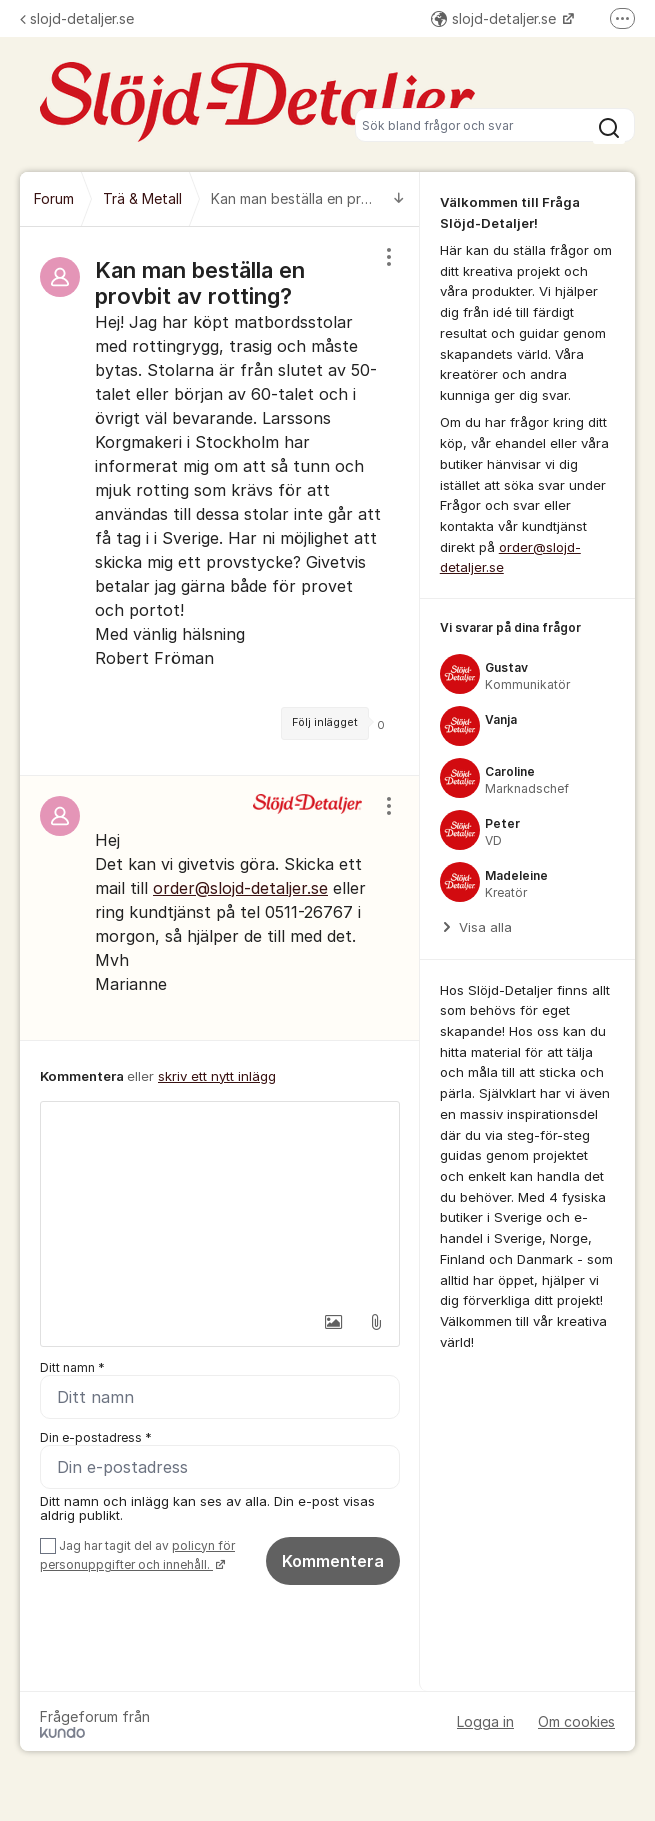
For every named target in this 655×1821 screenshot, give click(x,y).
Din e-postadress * (96, 1437)
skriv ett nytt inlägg (217, 1076)
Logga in (485, 1721)
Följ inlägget (325, 722)
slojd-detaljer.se (77, 18)
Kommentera (333, 1561)
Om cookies (576, 1721)
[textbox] (220, 1202)
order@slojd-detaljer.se (240, 888)
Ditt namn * (72, 1367)
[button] (334, 1322)
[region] (220, 501)
